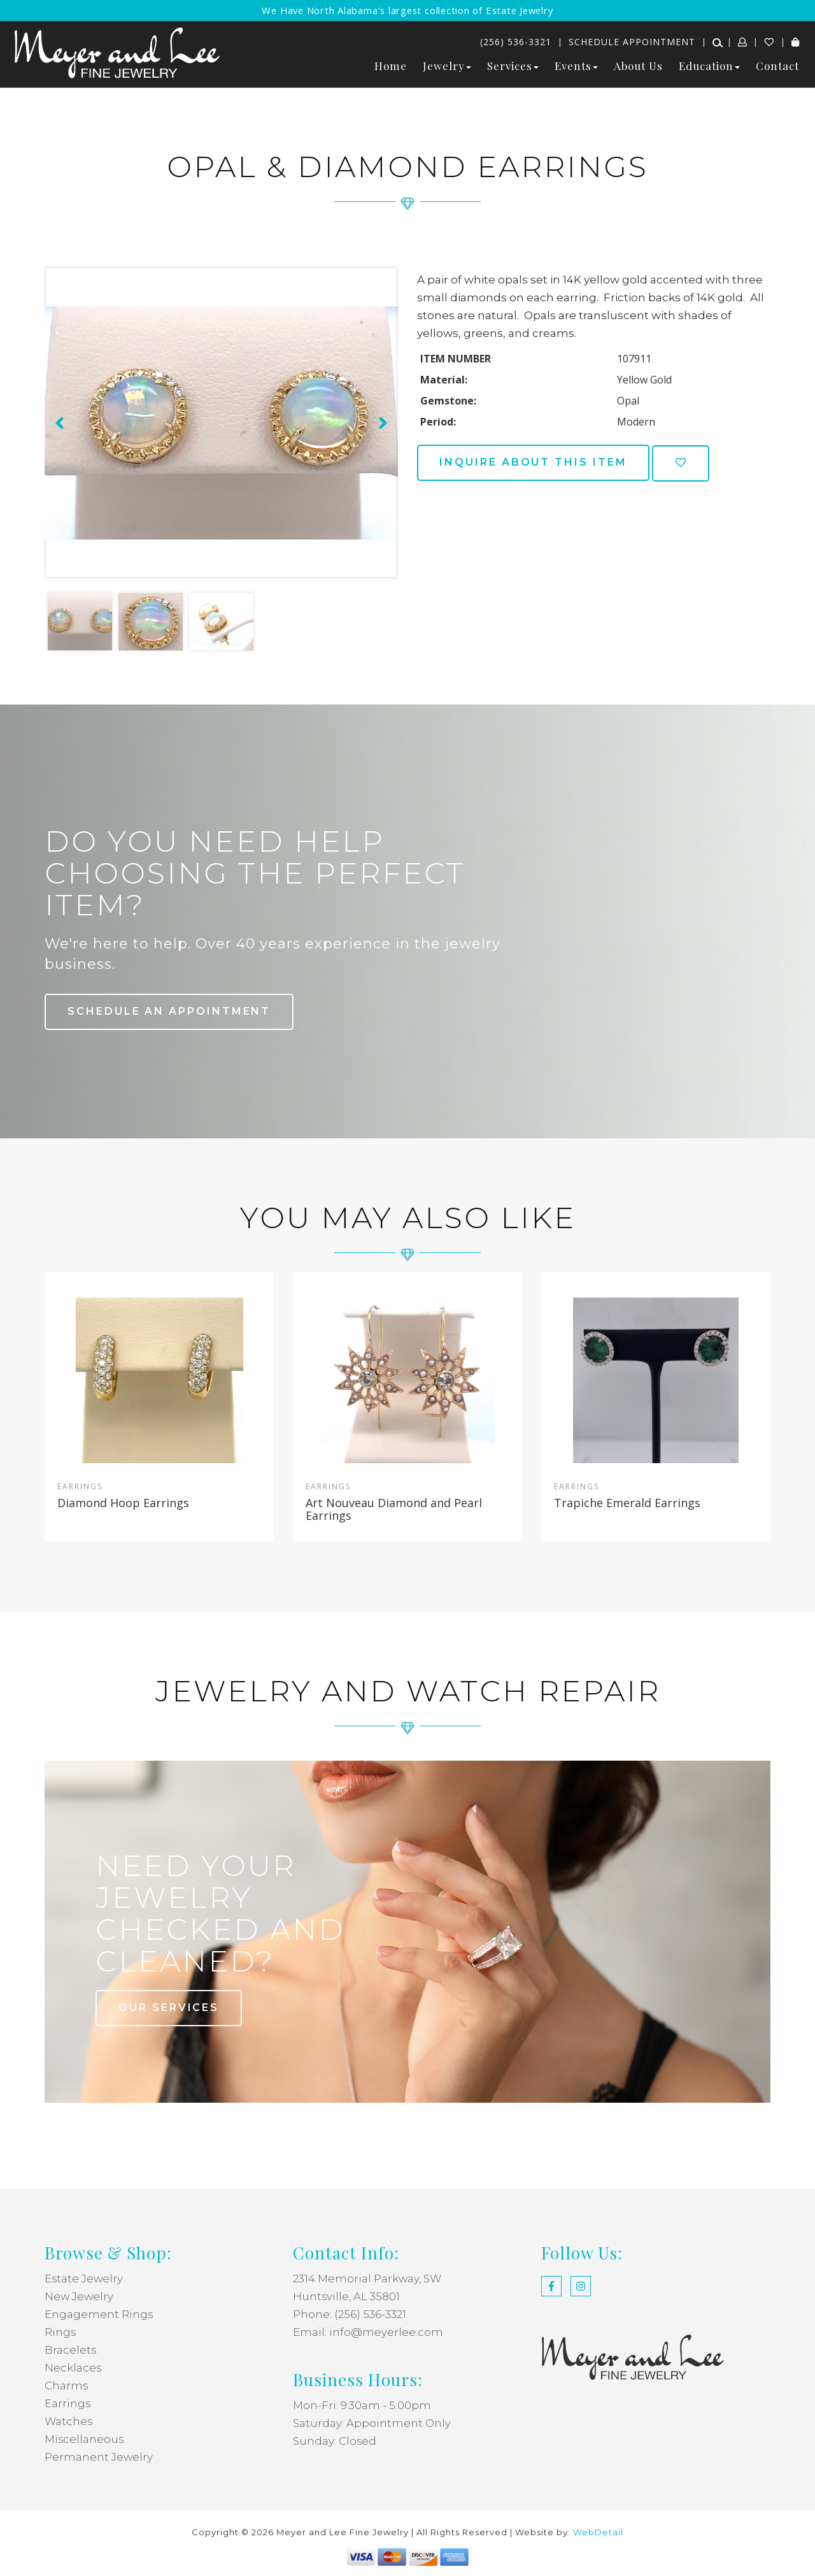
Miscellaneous (85, 2439)
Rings (60, 2332)
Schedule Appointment (632, 42)
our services (169, 2007)
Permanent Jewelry (99, 2457)
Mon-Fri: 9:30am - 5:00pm (362, 2405)
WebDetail (598, 2532)
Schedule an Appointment (170, 1011)
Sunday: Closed (335, 2441)
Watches (69, 2421)
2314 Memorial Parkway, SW (368, 2278)
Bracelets (71, 2349)
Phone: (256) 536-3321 (349, 2314)
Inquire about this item (535, 462)
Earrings (68, 2403)
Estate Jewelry (84, 2278)
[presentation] (58, 423)
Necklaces (73, 2367)
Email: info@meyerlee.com (368, 2332)
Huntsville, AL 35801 (346, 2296)
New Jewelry (80, 2296)
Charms (67, 2385)
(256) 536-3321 (515, 42)
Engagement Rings (99, 2314)
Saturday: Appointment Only (372, 2423)
